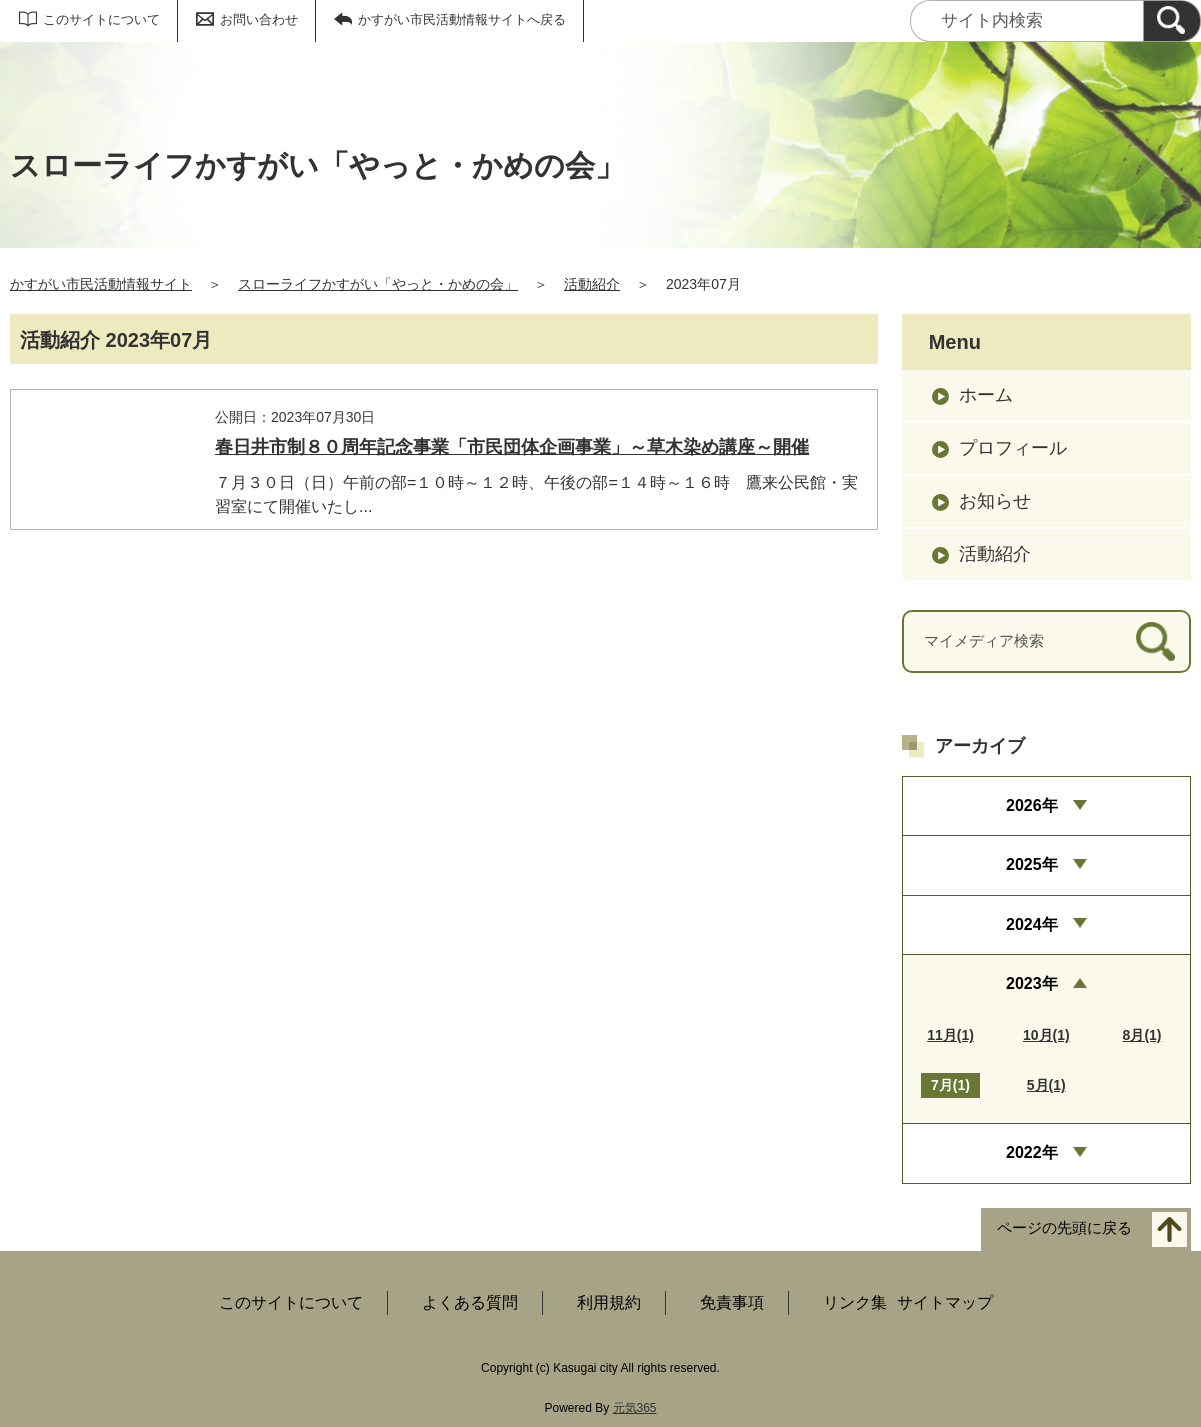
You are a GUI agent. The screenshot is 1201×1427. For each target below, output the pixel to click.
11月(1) (950, 1035)
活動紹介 (592, 284)
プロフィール (1013, 448)
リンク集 (855, 1302)
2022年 (1032, 1152)
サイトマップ (945, 1302)
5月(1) (1046, 1085)
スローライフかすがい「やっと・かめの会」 (378, 284)
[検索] (1172, 21)
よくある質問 (470, 1302)
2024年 (1032, 924)
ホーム (986, 395)
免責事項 (732, 1302)
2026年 (1032, 805)
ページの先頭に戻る (1064, 1227)
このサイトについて (101, 19)
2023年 (1032, 983)
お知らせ (995, 501)
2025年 (1032, 864)
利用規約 (609, 1302)
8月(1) (1142, 1035)
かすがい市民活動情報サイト (101, 284)
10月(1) (1046, 1035)
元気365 (635, 1408)
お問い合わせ (259, 19)
